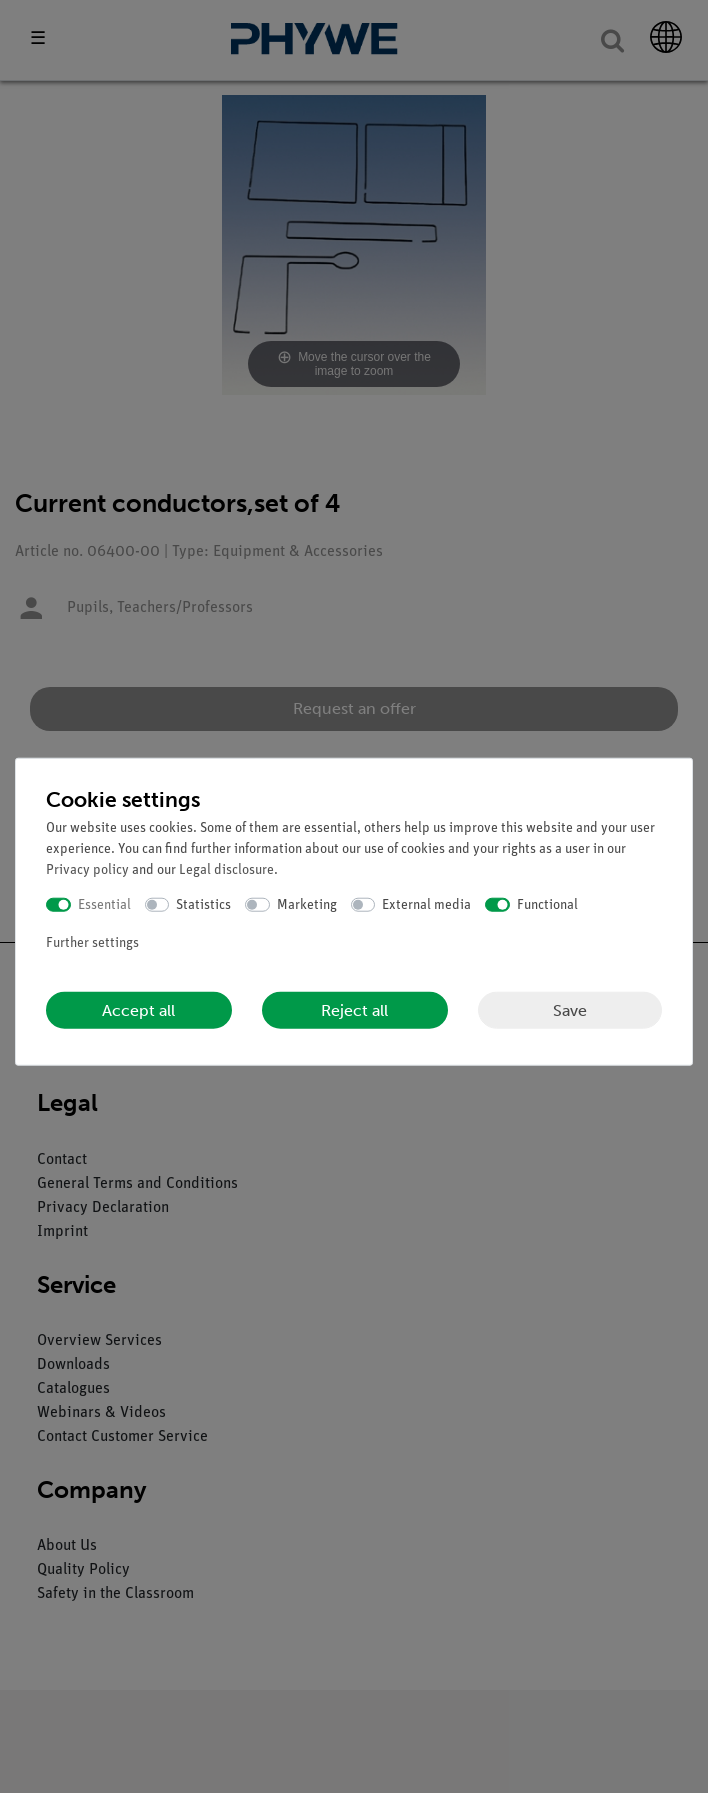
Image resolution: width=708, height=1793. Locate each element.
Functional (547, 904)
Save (570, 1009)
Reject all (354, 1010)
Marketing (307, 904)
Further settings (92, 943)
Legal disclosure (226, 869)
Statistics (203, 904)
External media (426, 904)
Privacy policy (87, 869)
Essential (104, 904)
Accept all (138, 1010)
